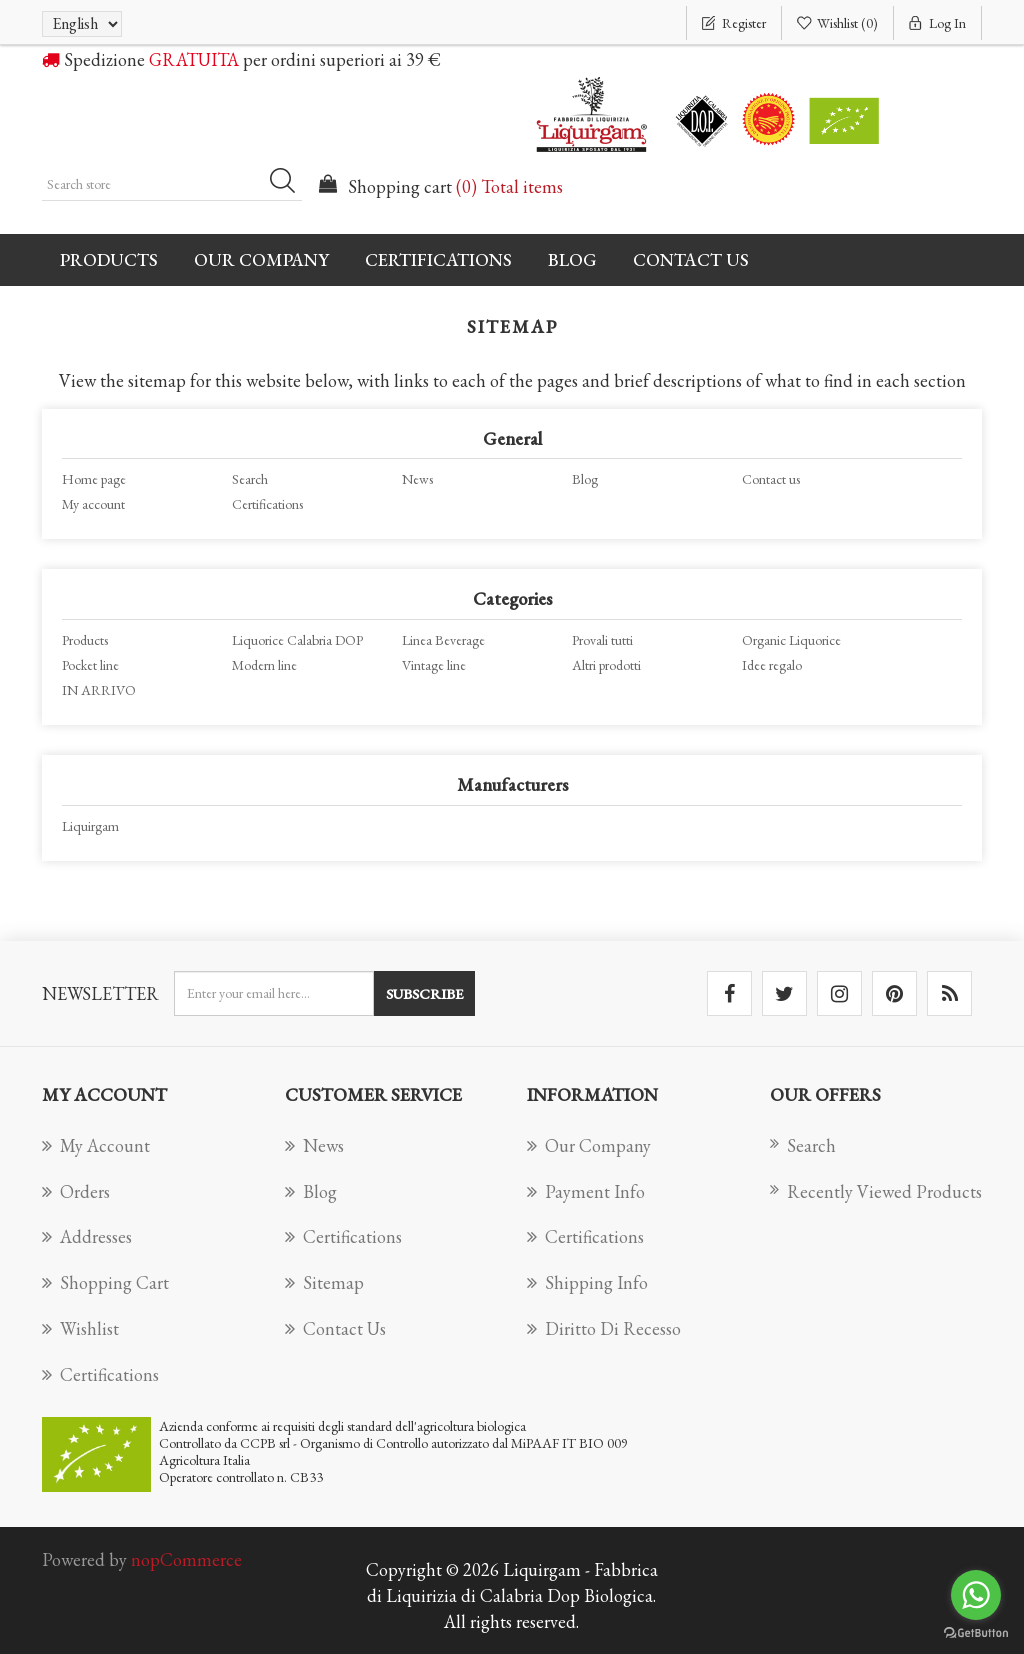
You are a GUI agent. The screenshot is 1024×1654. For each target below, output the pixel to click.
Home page (94, 479)
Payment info (586, 1191)
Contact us (691, 259)
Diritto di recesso (604, 1328)
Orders (76, 1191)
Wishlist (80, 1328)
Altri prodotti (606, 665)
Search (250, 479)
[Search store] (172, 184)
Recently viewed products (876, 1191)
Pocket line (90, 665)
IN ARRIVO (99, 690)
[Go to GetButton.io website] (976, 1633)
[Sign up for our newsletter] (274, 993)
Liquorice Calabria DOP (297, 640)
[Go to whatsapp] (976, 1595)
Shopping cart (105, 1282)
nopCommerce (186, 1559)
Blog (572, 259)
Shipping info (587, 1282)
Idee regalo (772, 665)
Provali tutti (602, 640)
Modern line (264, 665)
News (417, 479)
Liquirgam (90, 826)
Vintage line (434, 665)
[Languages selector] (82, 24)
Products (85, 640)
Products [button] (109, 259)
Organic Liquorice (791, 640)
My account (93, 504)
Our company (261, 259)
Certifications (438, 259)
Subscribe (424, 993)
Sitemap (324, 1282)
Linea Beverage (443, 640)
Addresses (87, 1236)
